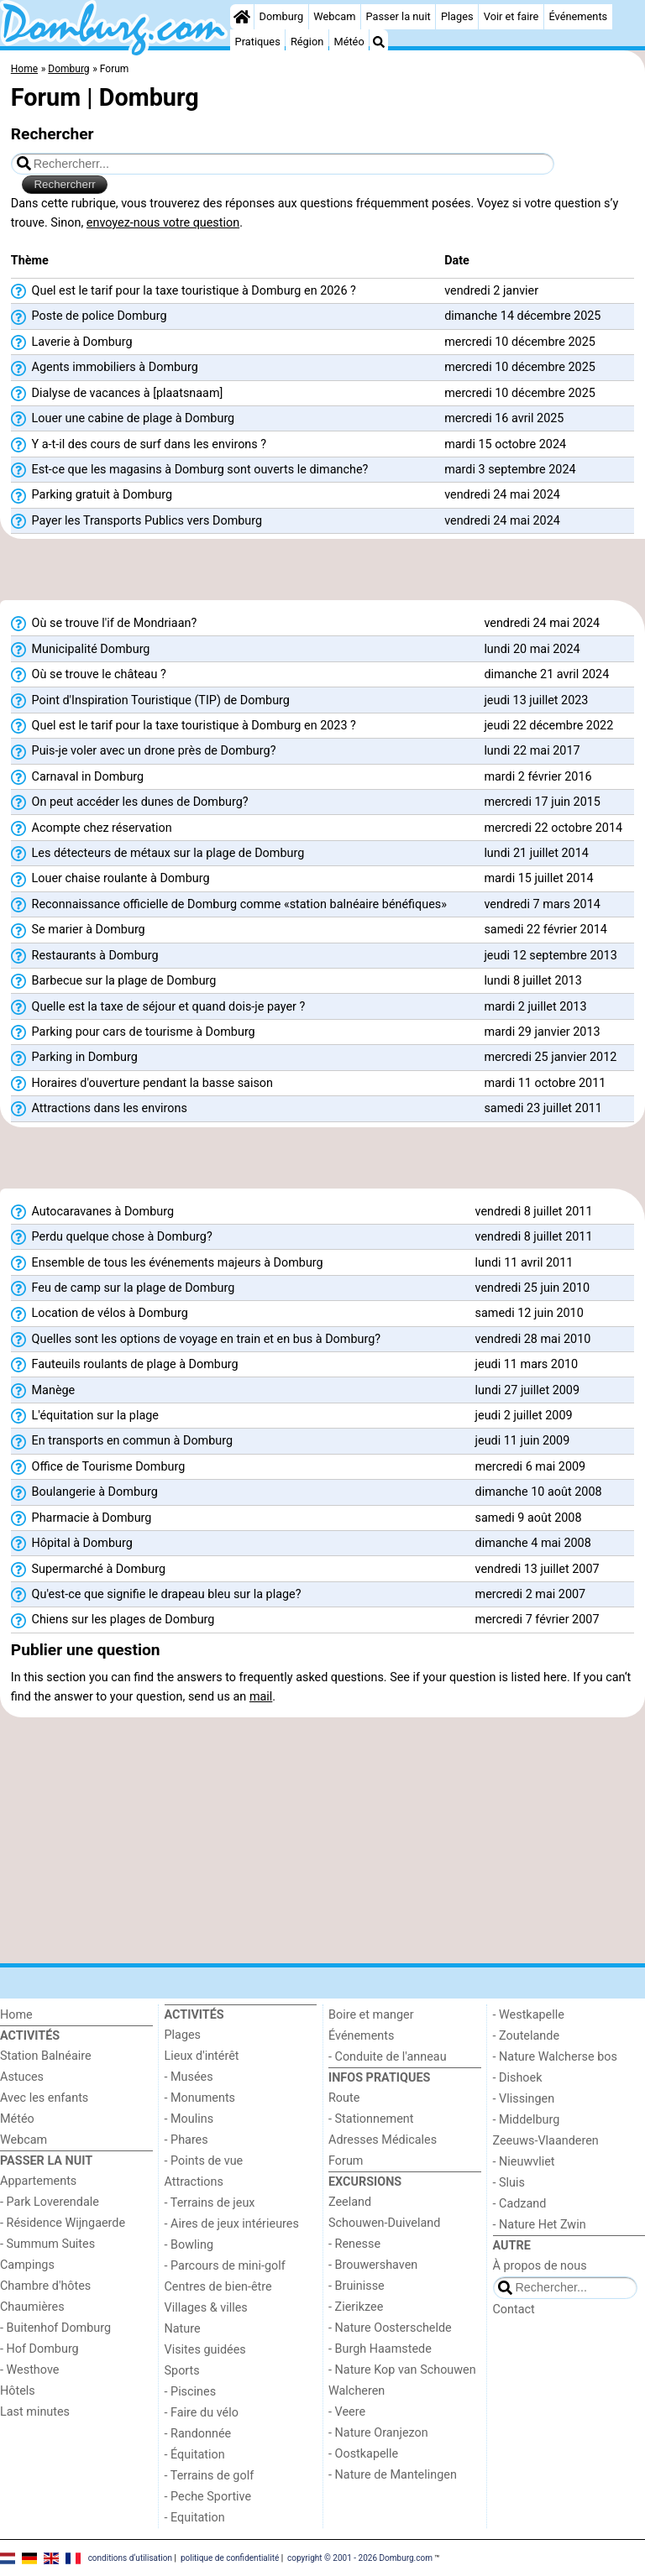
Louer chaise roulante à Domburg (110, 878)
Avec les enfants (44, 2098)
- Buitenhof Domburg (55, 2328)
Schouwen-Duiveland (384, 2223)
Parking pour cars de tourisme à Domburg (133, 1032)
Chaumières (32, 2307)
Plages (457, 16)
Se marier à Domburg (78, 930)
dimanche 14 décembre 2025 (522, 316)
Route (343, 2098)
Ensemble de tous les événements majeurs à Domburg (167, 1263)
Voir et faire (511, 16)
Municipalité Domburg (80, 649)
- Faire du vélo (202, 2413)
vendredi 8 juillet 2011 (534, 1211)
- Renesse (354, 2244)
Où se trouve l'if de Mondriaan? (104, 623)
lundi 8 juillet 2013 (532, 981)
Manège (43, 1390)
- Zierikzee (355, 2307)
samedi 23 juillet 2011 (543, 1108)
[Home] (242, 16)
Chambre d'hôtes (45, 2286)
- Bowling (189, 2245)
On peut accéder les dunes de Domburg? (130, 802)
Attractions (194, 2182)
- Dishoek (518, 2078)
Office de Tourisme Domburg (98, 1467)
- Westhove (29, 2370)
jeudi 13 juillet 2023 (536, 700)
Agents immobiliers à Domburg (104, 367)
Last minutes (35, 2412)
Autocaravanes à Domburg (92, 1212)
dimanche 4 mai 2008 (533, 1543)
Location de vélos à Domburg (99, 1313)
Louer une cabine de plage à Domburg (122, 418)
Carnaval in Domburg (77, 777)
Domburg (282, 16)
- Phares (186, 2140)
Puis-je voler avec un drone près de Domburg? (143, 751)
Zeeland (349, 2202)
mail (260, 1697)
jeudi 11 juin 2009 (522, 1441)
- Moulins (189, 2119)
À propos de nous (540, 2266)
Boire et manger (371, 2015)
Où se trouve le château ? (88, 674)
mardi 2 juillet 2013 (535, 1007)
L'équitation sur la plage (85, 1416)
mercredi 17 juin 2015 (542, 802)
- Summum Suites (47, 2244)
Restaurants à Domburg (85, 956)
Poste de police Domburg (89, 316)
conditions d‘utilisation (130, 2557)
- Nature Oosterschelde (390, 2328)
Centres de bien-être (218, 2287)
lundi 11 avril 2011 (524, 1263)
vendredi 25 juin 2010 (532, 1288)
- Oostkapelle (363, 2454)
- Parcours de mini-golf (225, 2266)
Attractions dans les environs (99, 1108)
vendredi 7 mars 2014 (542, 904)
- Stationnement (370, 2119)
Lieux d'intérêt (202, 2056)
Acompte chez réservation (91, 828)
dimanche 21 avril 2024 (546, 674)
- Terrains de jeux (210, 2203)
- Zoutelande (526, 2036)
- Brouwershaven (372, 2265)
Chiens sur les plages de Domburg (113, 1620)
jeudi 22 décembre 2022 (548, 725)
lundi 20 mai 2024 (531, 649)
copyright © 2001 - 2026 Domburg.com (360, 2557)
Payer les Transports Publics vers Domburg (136, 521)
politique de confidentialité (230, 2557)
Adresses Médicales (382, 2140)
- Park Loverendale (49, 2202)
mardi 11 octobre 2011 (545, 1083)
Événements (577, 16)
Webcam (334, 16)
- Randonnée (198, 2434)
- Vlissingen (524, 2099)
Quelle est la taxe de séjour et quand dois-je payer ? (158, 1007)
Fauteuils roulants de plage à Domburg (125, 1364)
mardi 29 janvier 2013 (542, 1032)
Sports (182, 2371)
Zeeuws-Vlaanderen (546, 2141)
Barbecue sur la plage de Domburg (114, 981)
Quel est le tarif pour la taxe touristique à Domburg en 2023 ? (183, 726)
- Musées (189, 2077)
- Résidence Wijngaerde (62, 2223)
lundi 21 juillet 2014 (536, 853)
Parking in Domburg (74, 1057)
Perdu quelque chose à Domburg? (111, 1237)
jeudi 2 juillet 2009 (524, 1415)
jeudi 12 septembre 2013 (550, 955)
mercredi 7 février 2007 (537, 1619)
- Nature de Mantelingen (392, 2475)
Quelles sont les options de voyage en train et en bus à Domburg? (195, 1339)
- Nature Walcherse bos (555, 2057)
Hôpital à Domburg (72, 1543)
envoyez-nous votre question (163, 223)
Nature (183, 2329)
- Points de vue (204, 2161)
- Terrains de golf (209, 2476)
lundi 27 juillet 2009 (527, 1390)
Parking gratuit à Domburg (91, 495)
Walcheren (356, 2391)
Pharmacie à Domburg (81, 1518)
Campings (27, 2265)
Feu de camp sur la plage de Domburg (122, 1288)
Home (16, 2015)
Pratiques (258, 41)
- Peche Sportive (208, 2497)
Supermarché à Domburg (88, 1569)
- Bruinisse (356, 2286)
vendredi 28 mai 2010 (533, 1339)
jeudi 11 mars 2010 (527, 1364)
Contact (514, 2309)
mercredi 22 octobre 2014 (553, 828)
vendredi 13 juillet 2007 (537, 1569)
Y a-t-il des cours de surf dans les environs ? (138, 444)
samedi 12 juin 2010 (529, 1313)
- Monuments (200, 2098)
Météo (348, 41)
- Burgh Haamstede (380, 2349)
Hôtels (17, 2391)
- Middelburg (526, 2120)
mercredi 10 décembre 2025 (519, 342)
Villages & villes (206, 2308)
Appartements (38, 2181)
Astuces (22, 2077)
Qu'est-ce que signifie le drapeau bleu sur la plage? (156, 1594)
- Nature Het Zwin (539, 2225)
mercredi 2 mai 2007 (530, 1594)
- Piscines (191, 2392)
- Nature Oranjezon (378, 2433)
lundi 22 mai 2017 (531, 751)
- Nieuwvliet (524, 2162)
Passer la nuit (398, 16)
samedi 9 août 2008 (528, 1518)
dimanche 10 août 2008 (538, 1492)
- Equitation (195, 2518)
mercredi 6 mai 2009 (530, 1467)
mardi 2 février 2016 (537, 777)
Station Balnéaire (46, 2056)
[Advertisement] (322, 570)
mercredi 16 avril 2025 (504, 418)
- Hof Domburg (39, 2349)
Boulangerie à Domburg (84, 1492)
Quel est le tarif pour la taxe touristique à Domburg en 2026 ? (183, 291)
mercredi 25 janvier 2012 (550, 1057)
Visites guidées (205, 2350)
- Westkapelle (528, 2015)
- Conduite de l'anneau (387, 2057)
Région (307, 41)
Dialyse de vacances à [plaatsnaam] (117, 393)
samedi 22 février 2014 (545, 929)
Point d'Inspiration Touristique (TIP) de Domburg (150, 700)
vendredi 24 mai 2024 (502, 495)
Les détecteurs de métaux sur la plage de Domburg (157, 853)
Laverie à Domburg (72, 342)
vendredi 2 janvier (491, 291)
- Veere (346, 2412)
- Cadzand (520, 2204)
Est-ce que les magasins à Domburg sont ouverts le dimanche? (190, 470)
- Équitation (195, 2455)
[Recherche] (379, 42)
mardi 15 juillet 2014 (538, 878)
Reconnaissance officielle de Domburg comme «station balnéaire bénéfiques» (229, 904)
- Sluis (509, 2183)
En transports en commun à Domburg (122, 1441)
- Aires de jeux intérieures (232, 2224)
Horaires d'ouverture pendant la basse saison (142, 1083)
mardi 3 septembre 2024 (510, 469)
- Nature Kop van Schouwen (402, 2370)
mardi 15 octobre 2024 (505, 444)
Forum (345, 2161)
